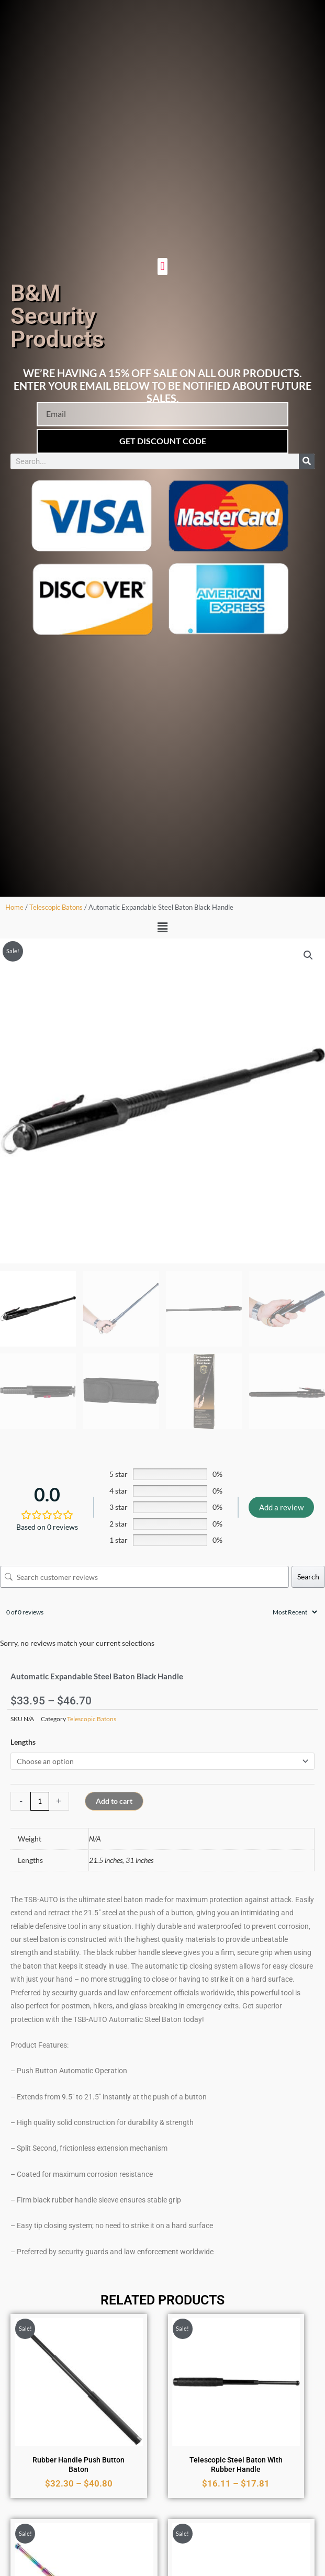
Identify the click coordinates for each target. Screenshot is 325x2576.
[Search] (307, 461)
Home (14, 907)
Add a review (281, 1507)
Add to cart (114, 1801)
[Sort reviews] (293, 1612)
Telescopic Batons (56, 907)
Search (308, 1576)
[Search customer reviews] (144, 1577)
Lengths (23, 1741)
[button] (162, 266)
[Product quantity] (39, 1801)
